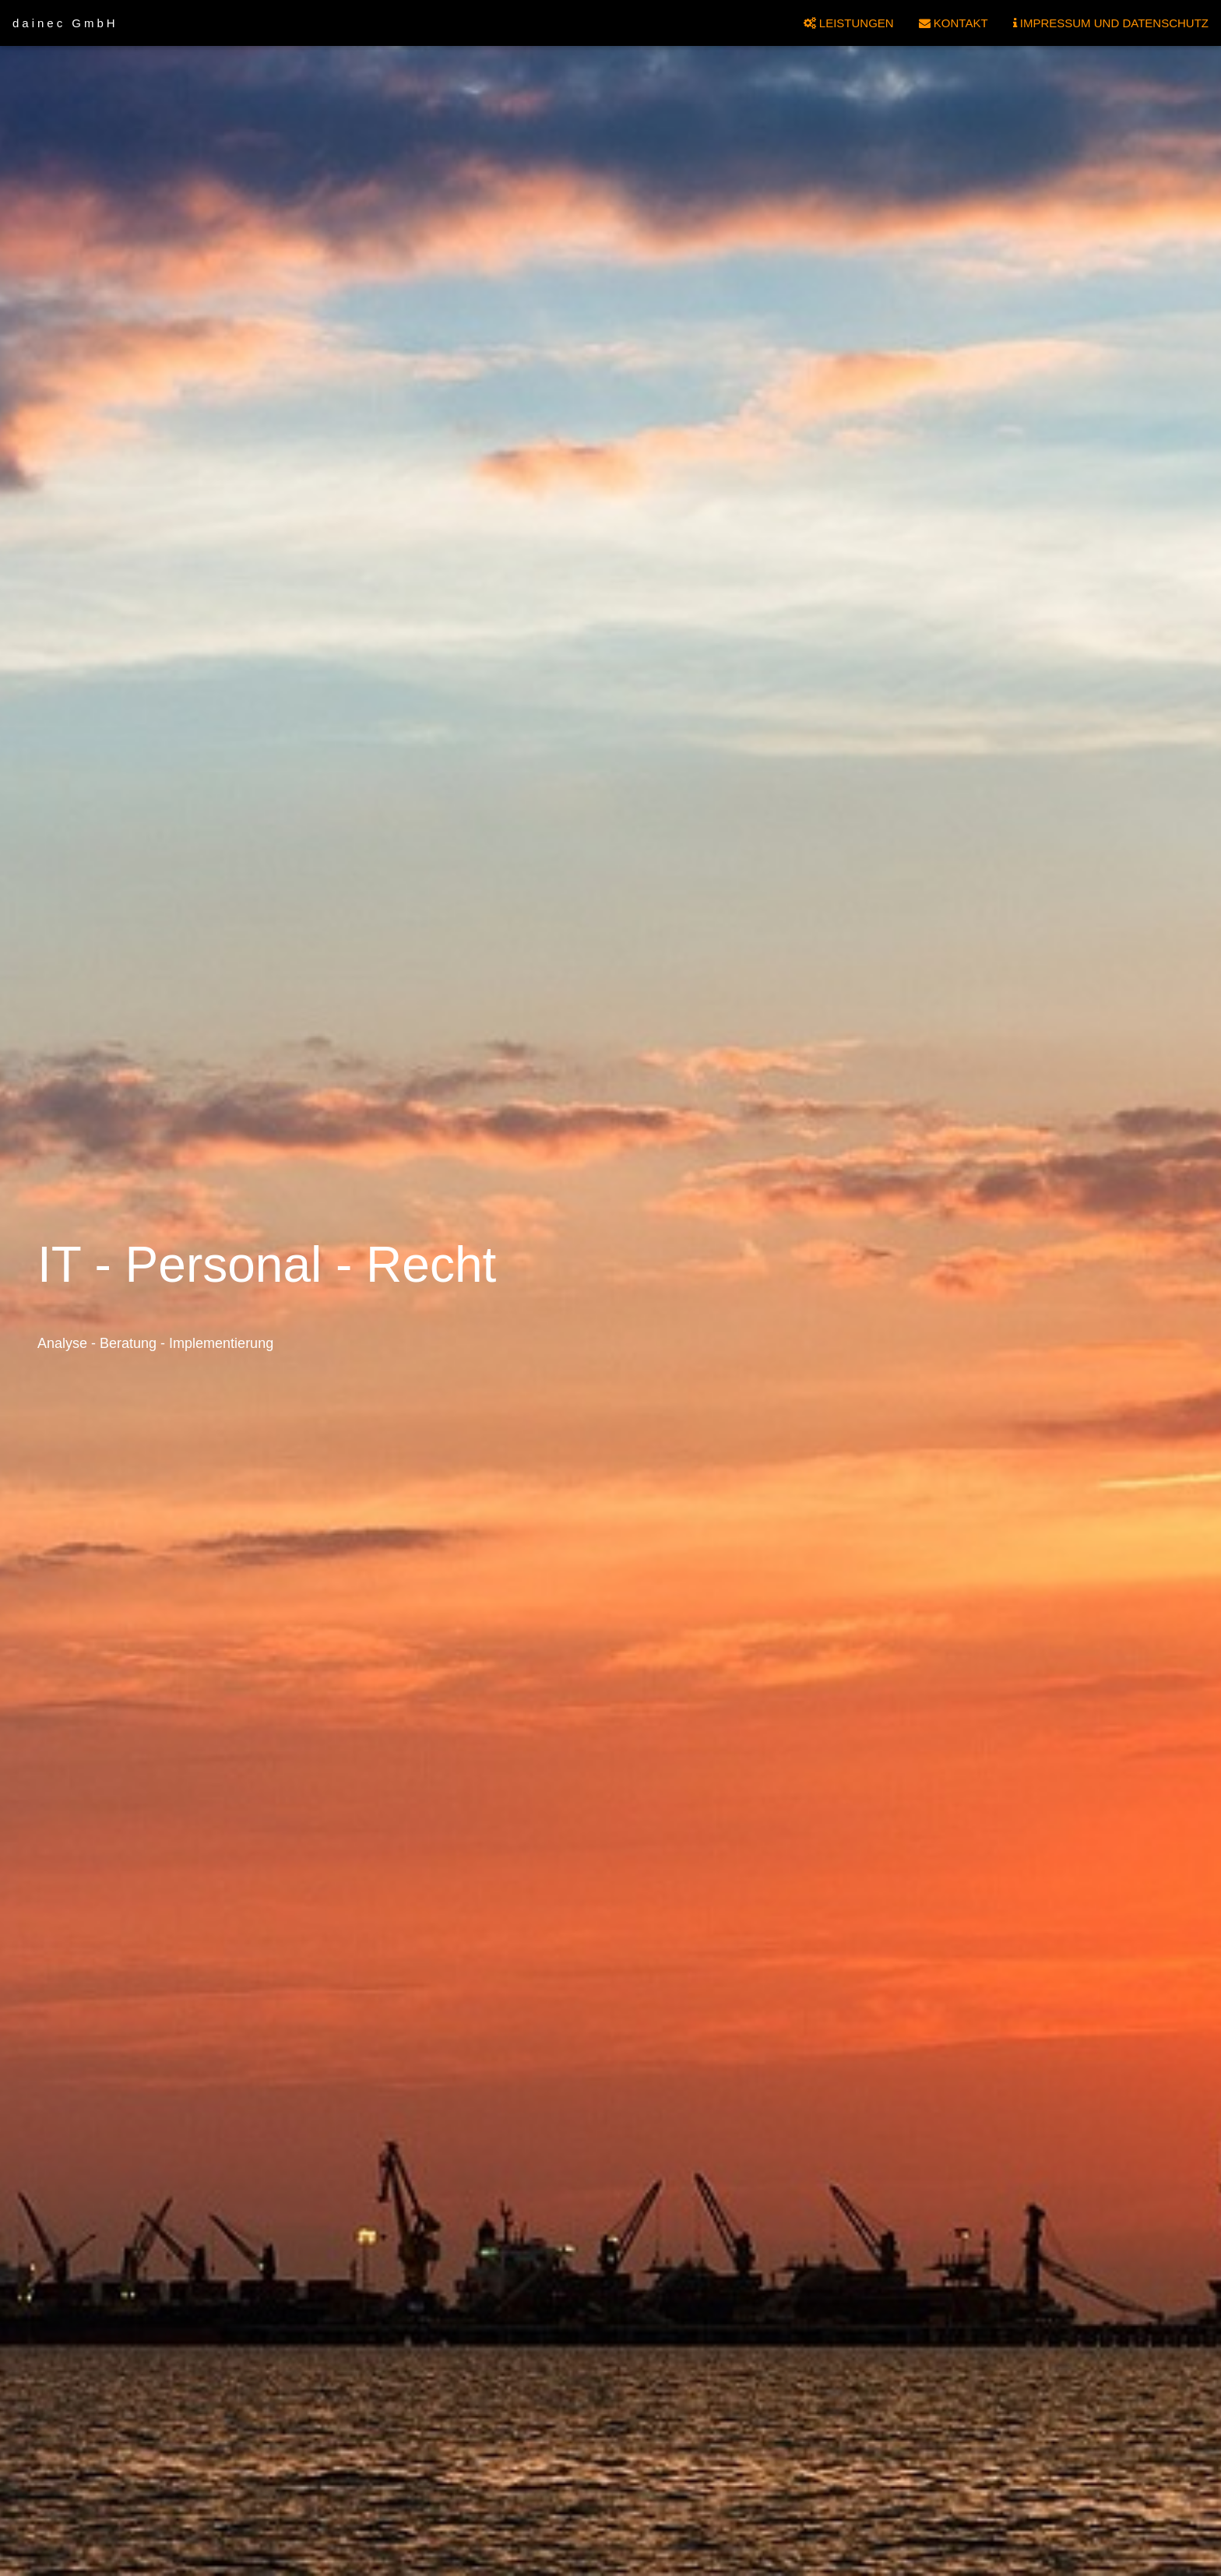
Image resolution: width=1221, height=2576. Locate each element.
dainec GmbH (65, 23)
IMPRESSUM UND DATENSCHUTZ (1111, 23)
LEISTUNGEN (849, 23)
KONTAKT (953, 23)
